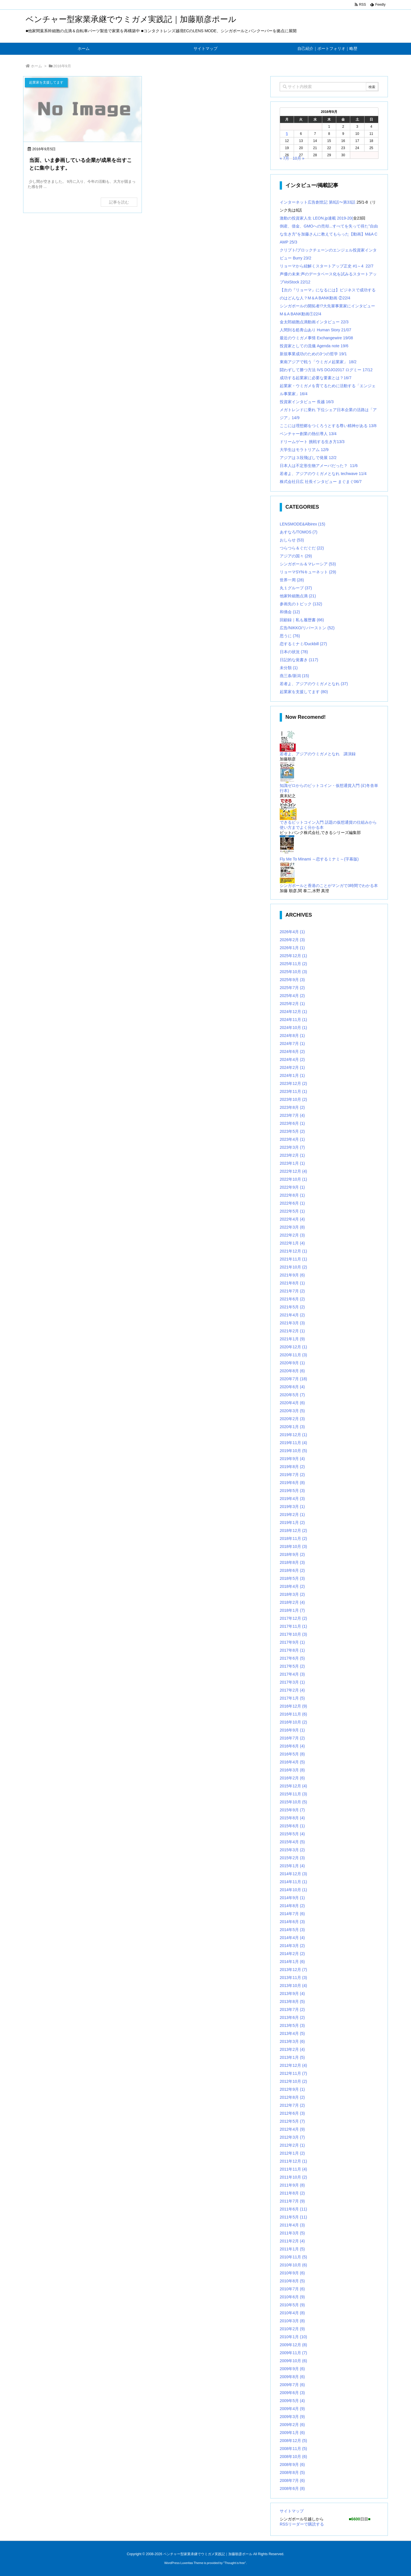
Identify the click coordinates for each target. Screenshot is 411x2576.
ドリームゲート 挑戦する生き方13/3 (312, 441)
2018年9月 (292, 1554)
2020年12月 (293, 1347)
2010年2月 (292, 2329)
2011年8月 (292, 2193)
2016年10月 (293, 1722)
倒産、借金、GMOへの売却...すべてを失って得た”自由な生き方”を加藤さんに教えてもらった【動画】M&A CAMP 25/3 (329, 234)
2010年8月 (292, 2281)
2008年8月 (292, 2472)
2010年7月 (292, 2289)
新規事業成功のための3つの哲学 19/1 (313, 354)
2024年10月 (293, 1027)
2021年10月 (293, 1267)
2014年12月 (293, 1873)
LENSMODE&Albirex (302, 524)
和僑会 (290, 612)
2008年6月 (292, 2488)
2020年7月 (293, 1379)
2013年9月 (292, 1993)
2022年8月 (292, 1195)
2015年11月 (293, 1794)
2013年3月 (292, 2041)
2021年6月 (292, 1299)
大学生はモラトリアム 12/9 (304, 449)
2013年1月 (292, 2057)
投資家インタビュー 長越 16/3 (307, 401)
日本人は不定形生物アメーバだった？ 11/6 (319, 465)
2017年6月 (292, 1658)
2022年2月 (292, 1235)
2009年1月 (292, 2432)
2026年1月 (292, 947)
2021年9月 (292, 1275)
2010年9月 (292, 2273)
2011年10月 (293, 2177)
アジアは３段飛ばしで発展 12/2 (308, 457)
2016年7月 (292, 1738)
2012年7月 (292, 2105)
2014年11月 (293, 1881)
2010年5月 (292, 2305)
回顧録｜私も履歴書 (302, 620)
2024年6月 (292, 1051)
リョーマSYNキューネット (308, 572)
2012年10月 (293, 2081)
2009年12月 (293, 2344)
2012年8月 (292, 2097)
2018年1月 (292, 1610)
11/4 (362, 473)
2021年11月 (293, 1259)
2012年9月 (292, 2089)
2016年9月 (292, 1730)
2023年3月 (292, 1147)
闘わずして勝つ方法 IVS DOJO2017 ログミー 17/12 (326, 370)
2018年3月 (292, 1594)
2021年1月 (292, 1339)
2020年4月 (292, 1402)
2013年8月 (292, 2001)
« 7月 (284, 158)
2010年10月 (293, 2265)
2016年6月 (292, 1746)
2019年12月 (293, 1434)
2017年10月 (293, 1634)
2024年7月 (292, 1043)
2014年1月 (292, 1961)
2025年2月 (292, 1003)
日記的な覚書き (299, 659)
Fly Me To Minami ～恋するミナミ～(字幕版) (319, 859)
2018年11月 (293, 1538)
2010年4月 (292, 2313)
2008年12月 (293, 2440)
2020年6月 (292, 1387)
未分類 (289, 667)
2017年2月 (292, 1690)
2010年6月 (292, 2297)
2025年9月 (292, 979)
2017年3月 (292, 1682)
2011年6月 (293, 2209)
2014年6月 (292, 1921)
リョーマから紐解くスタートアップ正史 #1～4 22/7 (326, 266)
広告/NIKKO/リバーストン (307, 628)
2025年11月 (293, 963)
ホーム (36, 66)
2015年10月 (293, 1802)
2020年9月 (292, 1363)
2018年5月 (292, 1578)
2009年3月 (292, 2416)
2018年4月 (292, 1586)
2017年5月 (292, 1666)
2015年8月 (292, 1818)
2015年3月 (292, 1850)
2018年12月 (293, 1530)
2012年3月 (292, 2137)
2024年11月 (293, 1019)
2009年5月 (292, 2400)
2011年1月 (292, 2249)
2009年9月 (292, 2368)
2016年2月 (292, 1778)
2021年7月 (292, 1291)
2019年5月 (292, 1490)
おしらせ (292, 540)
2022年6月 (292, 1203)
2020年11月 (293, 1355)
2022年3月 (292, 1227)
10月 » (298, 158)
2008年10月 (293, 2456)
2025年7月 (292, 987)
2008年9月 (292, 2464)
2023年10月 (293, 1099)
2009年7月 (292, 2384)
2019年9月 (292, 1458)
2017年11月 (293, 1626)
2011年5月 (293, 2217)
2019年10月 (293, 1450)
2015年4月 (292, 1842)
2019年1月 (292, 1522)
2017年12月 (293, 1618)
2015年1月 (292, 1866)
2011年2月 (292, 2241)
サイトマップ (292, 2511)
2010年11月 (293, 2257)
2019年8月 (292, 1466)
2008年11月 (293, 2448)
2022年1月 (292, 1243)
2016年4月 (292, 1762)
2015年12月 (293, 1786)
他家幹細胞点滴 (298, 596)
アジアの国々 (296, 556)
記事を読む (119, 202)
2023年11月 (293, 1091)
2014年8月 (292, 1905)
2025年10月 (293, 971)
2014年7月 (292, 1913)
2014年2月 (292, 1953)
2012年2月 (292, 2145)
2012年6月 (292, 2113)
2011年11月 (293, 2169)
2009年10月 (293, 2360)
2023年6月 (292, 1123)
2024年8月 (292, 1035)
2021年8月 (292, 1283)
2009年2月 (292, 2424)
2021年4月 (292, 1315)
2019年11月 (293, 1442)
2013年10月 (293, 1985)
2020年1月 (292, 1426)
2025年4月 (292, 995)
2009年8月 (292, 2376)
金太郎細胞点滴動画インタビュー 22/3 (314, 322)
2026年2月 (292, 939)
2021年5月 (292, 1307)
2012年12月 (293, 2065)
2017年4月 (292, 1674)
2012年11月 (293, 2073)
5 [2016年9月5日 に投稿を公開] (287, 134)
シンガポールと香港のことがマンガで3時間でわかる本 (329, 885)
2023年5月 (292, 1131)
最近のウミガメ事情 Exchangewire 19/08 (316, 338)
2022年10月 (293, 1179)
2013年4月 (292, 2033)
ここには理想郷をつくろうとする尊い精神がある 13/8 (328, 425)
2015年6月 (292, 1826)
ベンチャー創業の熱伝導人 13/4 (308, 433)
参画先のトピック (301, 604)
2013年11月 (293, 1977)
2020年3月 (292, 1410)
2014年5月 (292, 1929)
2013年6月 (292, 2017)
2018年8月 (292, 1562)
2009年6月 (292, 2392)
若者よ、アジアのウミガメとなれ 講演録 (318, 754)
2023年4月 (292, 1139)
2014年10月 (293, 1889)
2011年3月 (292, 2233)
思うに (290, 636)
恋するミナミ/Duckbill (303, 644)
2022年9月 (292, 1187)
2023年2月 (292, 1155)
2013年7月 (292, 2009)
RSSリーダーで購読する (302, 2524)
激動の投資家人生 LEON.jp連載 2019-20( (316, 218)
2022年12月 (293, 1171)
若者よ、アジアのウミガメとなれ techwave (319, 473)
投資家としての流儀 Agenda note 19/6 (314, 346)
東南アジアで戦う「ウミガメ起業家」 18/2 (318, 362)
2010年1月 (293, 2337)
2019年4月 (292, 1498)
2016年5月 (292, 1754)
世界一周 (292, 580)
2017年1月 (292, 1698)
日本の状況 (294, 651)
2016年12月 (293, 1706)
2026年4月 (292, 931)
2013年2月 (292, 2049)
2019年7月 (292, 1474)
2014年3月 (292, 1945)
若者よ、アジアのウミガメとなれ (314, 683)
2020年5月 (292, 1394)
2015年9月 (292, 1810)
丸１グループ (296, 588)
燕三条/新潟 (294, 675)
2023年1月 (292, 1163)
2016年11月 (293, 1714)
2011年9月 (292, 2185)
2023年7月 (292, 1115)
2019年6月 (292, 1482)
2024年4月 (292, 1059)
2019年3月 (292, 1506)
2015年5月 (292, 1834)
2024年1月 (292, 1075)
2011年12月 (293, 2161)
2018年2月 (292, 1602)
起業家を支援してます (304, 691)
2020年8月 (292, 1371)
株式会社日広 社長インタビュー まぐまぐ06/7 (321, 481)
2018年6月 (292, 1570)
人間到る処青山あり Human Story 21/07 (315, 330)
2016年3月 (292, 1770)
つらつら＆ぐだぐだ (302, 548)
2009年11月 (293, 2352)
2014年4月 (292, 1937)
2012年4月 (292, 2129)
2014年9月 (292, 1897)
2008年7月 (292, 2480)
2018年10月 (293, 1546)
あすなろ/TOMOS (298, 532)
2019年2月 (292, 1514)
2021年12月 (293, 1251)
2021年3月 (292, 1323)
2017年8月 (292, 1650)
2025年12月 (293, 955)
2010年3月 (292, 2321)
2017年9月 (292, 1642)
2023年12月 (293, 1083)
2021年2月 (292, 1331)
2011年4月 (292, 2225)
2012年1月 (292, 2153)
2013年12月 (293, 1969)
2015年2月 (292, 1858)
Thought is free (234, 2563)
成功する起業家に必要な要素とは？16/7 (315, 377)
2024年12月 (293, 1011)
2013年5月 (292, 2025)
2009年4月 (292, 2408)
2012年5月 (292, 2121)
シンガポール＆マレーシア (308, 564)
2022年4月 (292, 1219)
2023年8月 (292, 1107)
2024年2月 (292, 1067)
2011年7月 (292, 2201)
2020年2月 (292, 1418)
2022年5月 (292, 1211)
